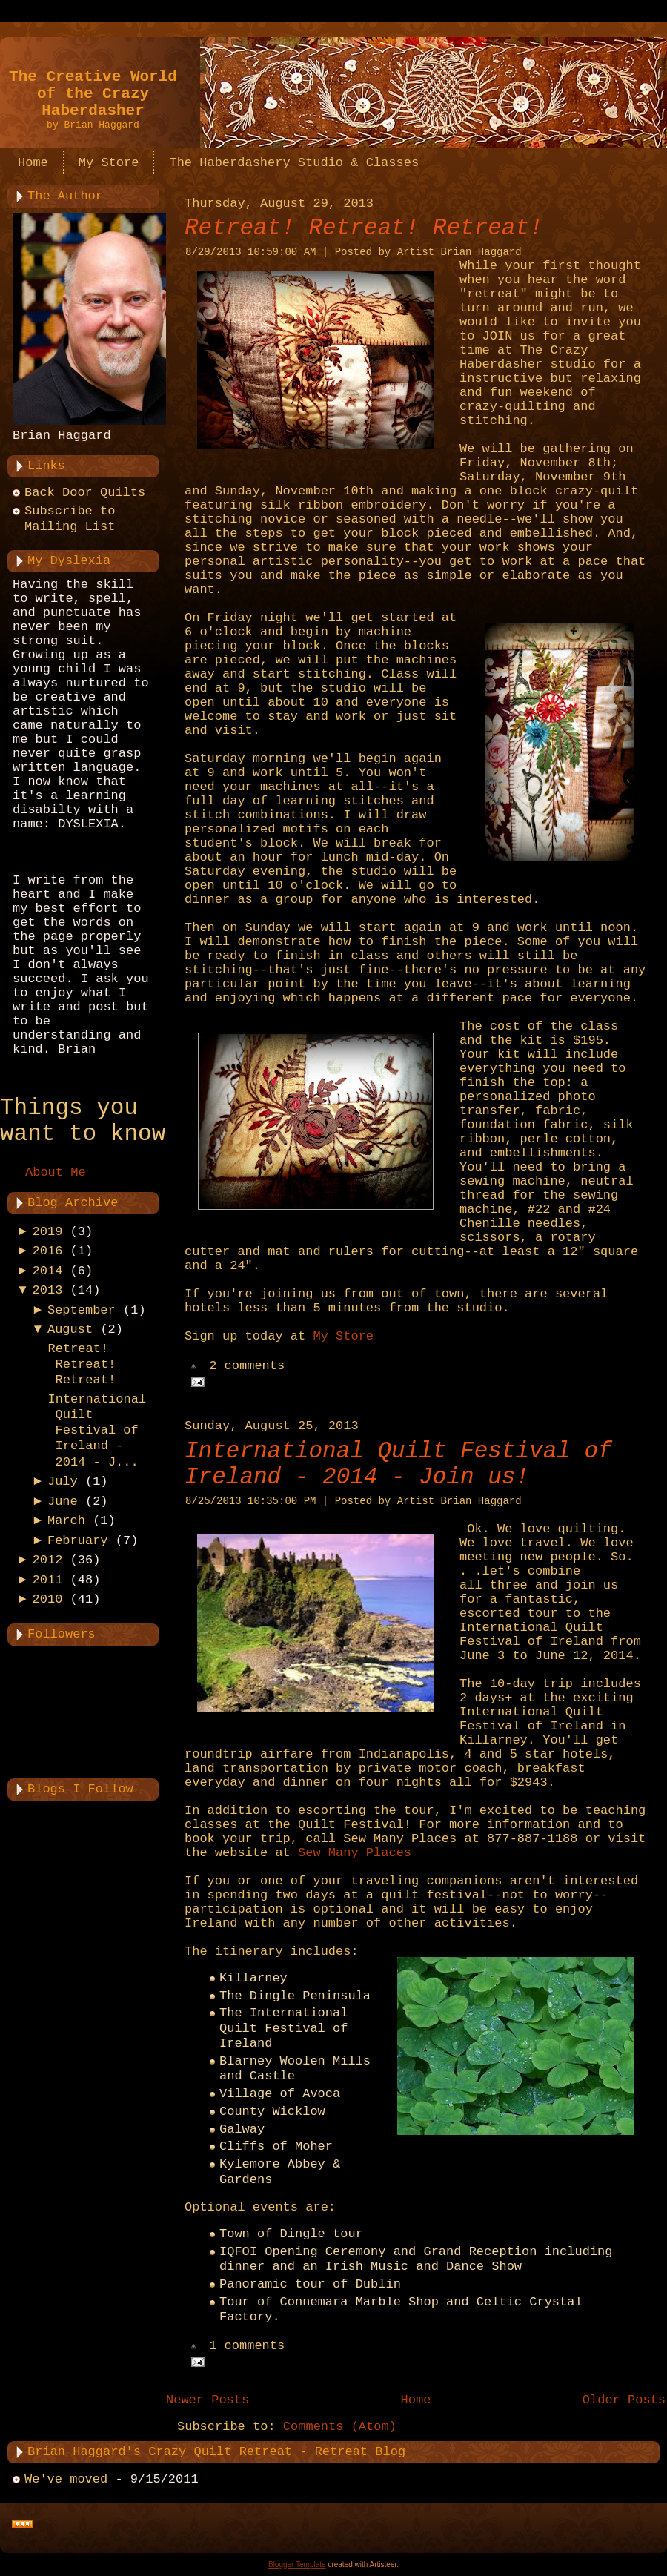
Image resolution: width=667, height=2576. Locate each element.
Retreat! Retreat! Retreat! (81, 1365)
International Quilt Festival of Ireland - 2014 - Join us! (398, 1464)
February (77, 1541)
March (66, 1521)
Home (416, 2400)
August (70, 1329)
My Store (343, 1336)
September (81, 1310)
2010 (48, 1599)
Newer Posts (207, 2400)
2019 (48, 1232)
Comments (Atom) (339, 2427)
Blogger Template (297, 2564)
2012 (48, 1560)
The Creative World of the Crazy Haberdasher (93, 93)
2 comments (247, 1367)
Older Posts (624, 2400)
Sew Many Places (354, 1853)
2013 (48, 1290)
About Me (55, 1172)
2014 (48, 1271)
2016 (48, 1251)
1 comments (247, 2347)
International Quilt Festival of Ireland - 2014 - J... (96, 1430)
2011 (48, 1580)
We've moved (65, 2479)
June (62, 1501)
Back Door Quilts (84, 493)
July (62, 1481)
